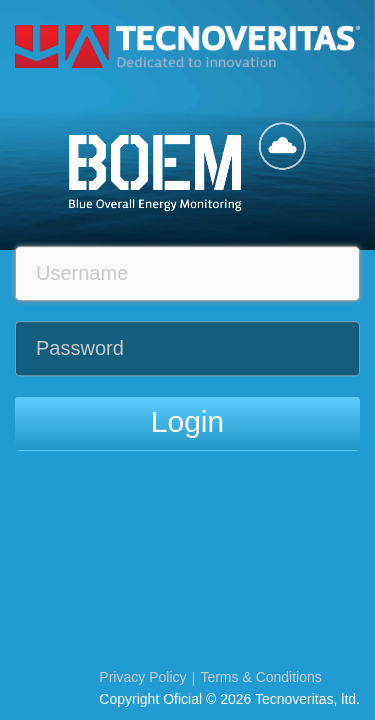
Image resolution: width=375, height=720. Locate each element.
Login (187, 421)
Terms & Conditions (260, 677)
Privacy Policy (142, 677)
